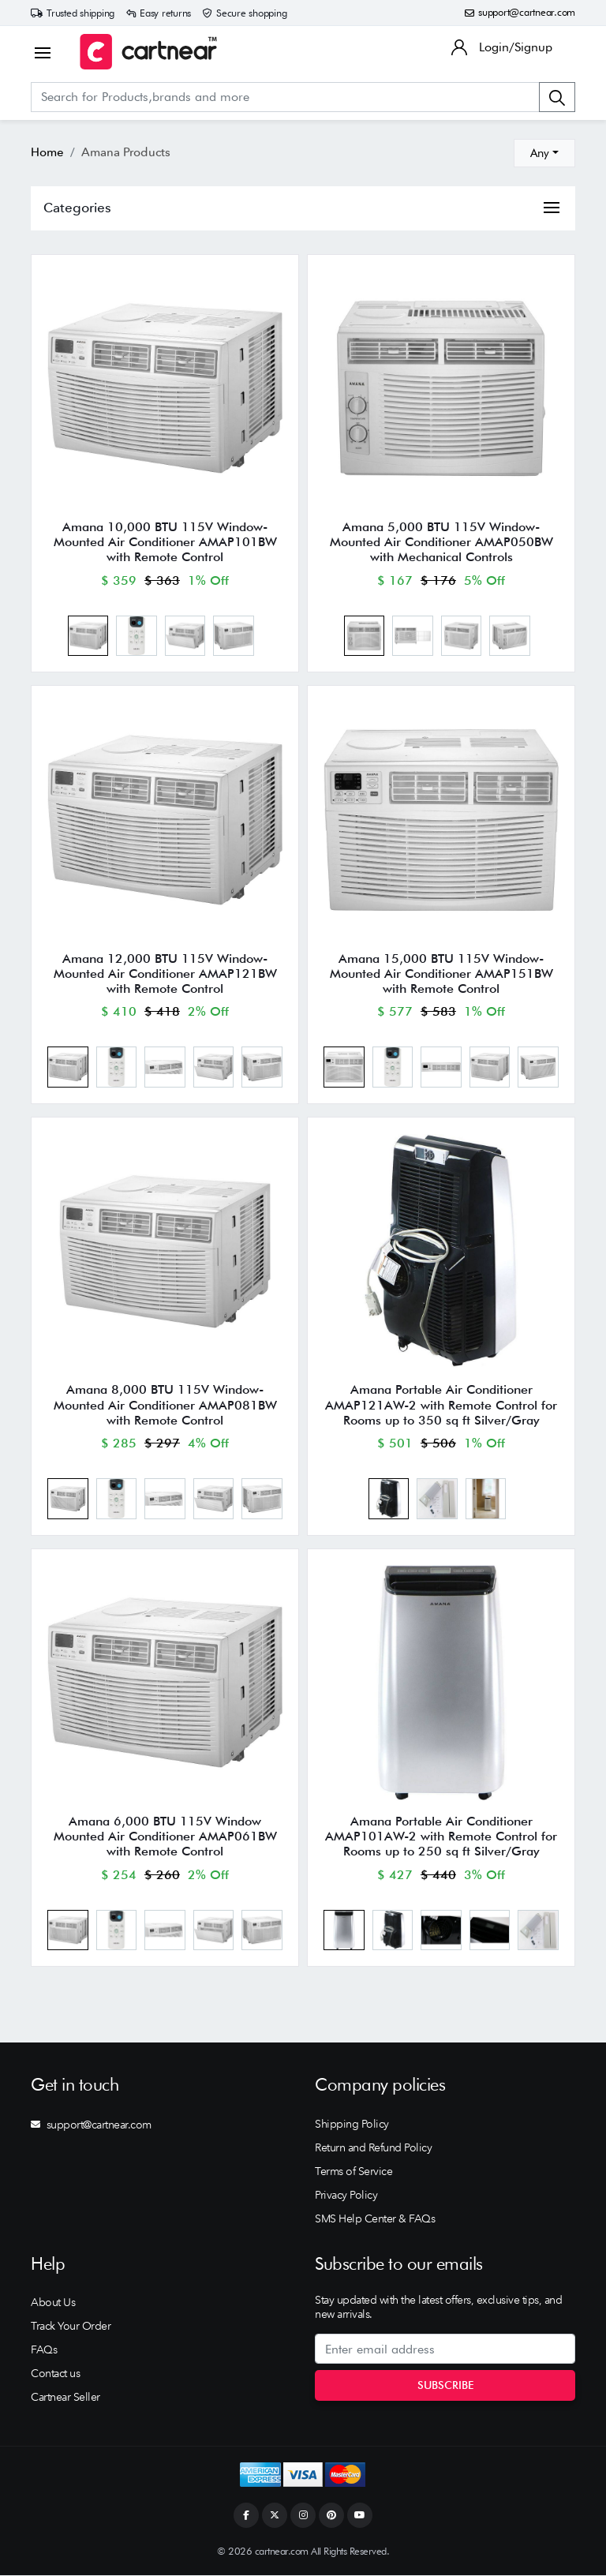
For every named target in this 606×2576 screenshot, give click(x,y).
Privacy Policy (346, 2196)
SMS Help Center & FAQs (375, 2220)
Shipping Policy (352, 2125)
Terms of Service (353, 2173)
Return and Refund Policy (373, 2149)
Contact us (55, 2375)
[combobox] (544, 153)
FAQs (44, 2351)
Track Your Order (70, 2327)
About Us (53, 2304)
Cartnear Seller (65, 2398)
